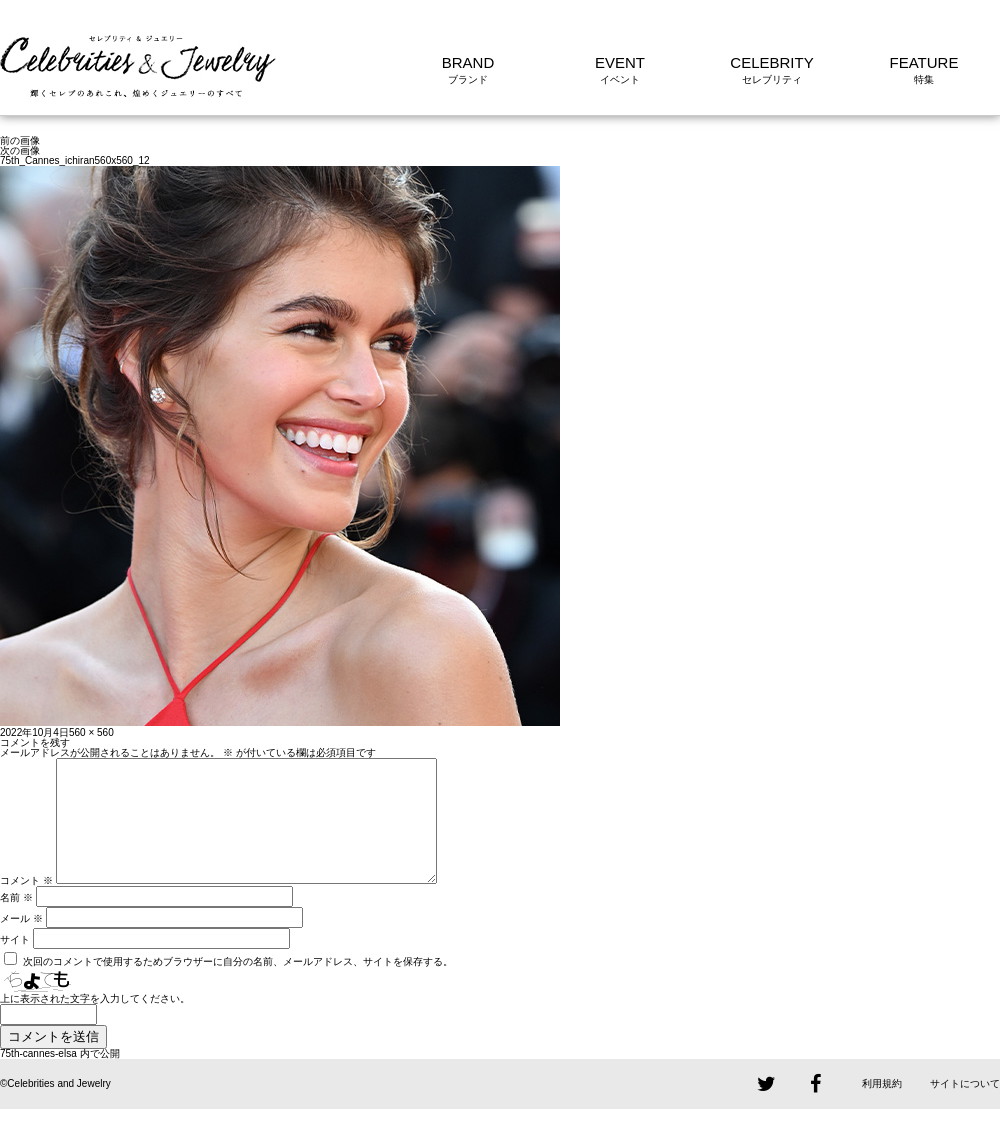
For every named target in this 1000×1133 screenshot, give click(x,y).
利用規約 (882, 1107)
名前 (16, 921)
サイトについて (965, 1107)
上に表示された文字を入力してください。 (95, 1022)
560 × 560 (91, 732)
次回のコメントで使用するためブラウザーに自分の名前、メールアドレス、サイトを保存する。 (238, 985)
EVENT (620, 62)
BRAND (468, 62)
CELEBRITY (771, 62)
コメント (26, 904)
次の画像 (20, 150)
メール (21, 942)
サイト (15, 963)
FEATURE (924, 62)
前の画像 (20, 140)
